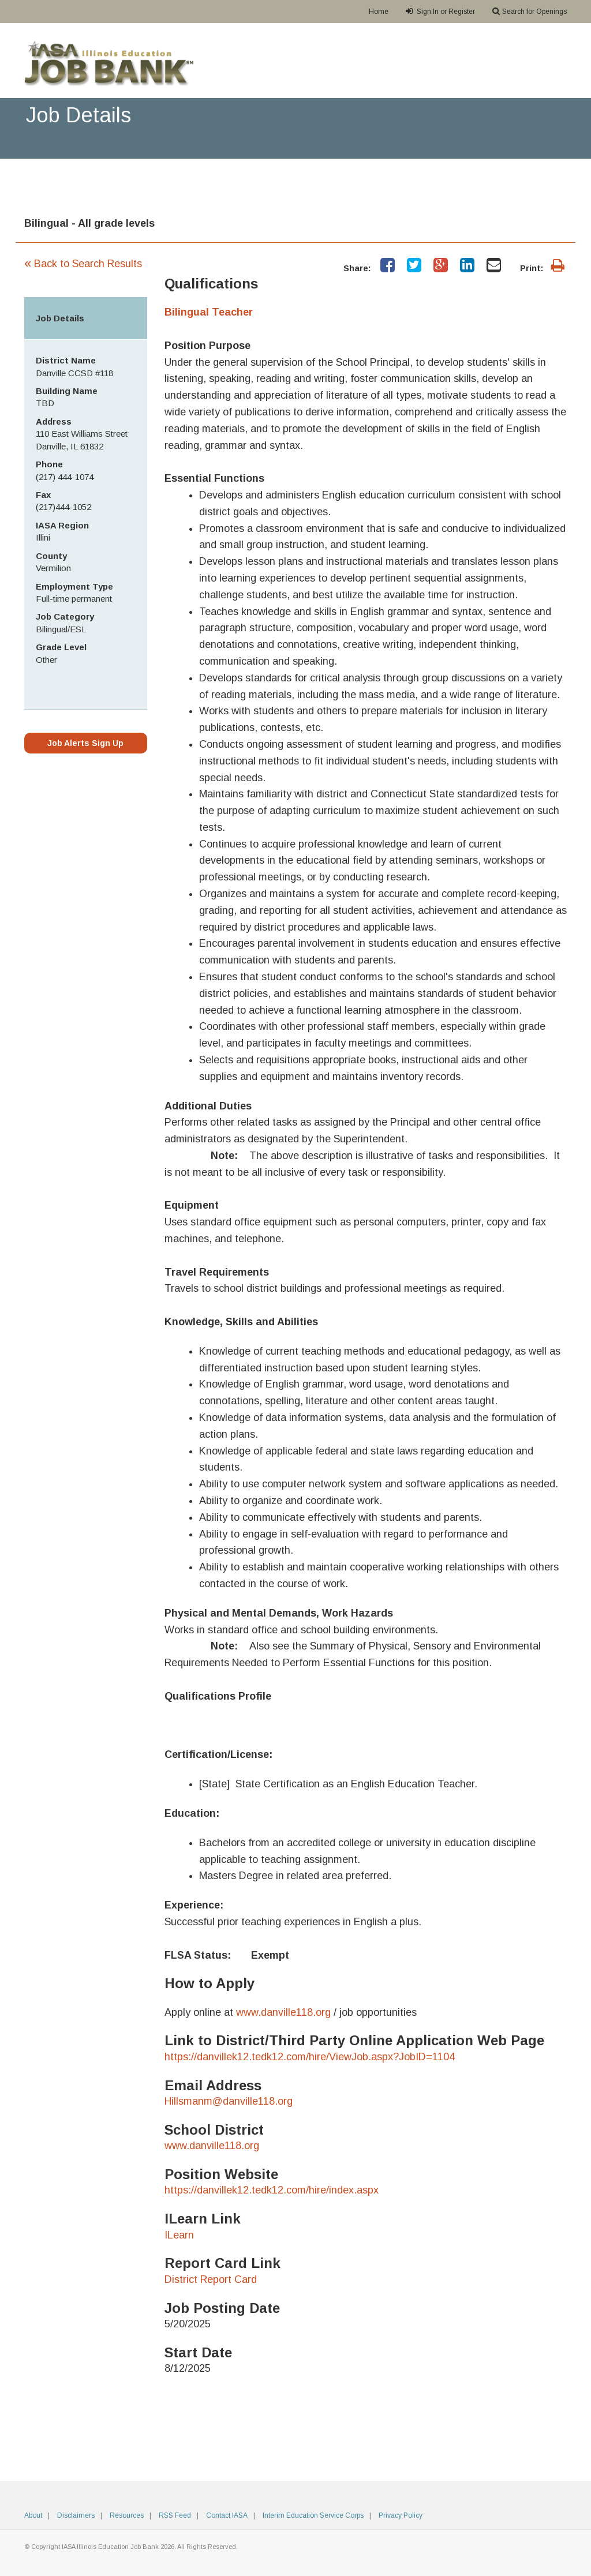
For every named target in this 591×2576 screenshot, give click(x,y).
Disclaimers (76, 2515)
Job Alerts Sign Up (85, 743)
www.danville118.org (283, 2012)
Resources (127, 2515)
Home (378, 12)
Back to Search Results (83, 263)
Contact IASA (227, 2515)
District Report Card (210, 2279)
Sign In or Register (440, 11)
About (33, 2515)
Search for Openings (529, 11)
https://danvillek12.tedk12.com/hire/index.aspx (271, 2190)
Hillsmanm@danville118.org (228, 2101)
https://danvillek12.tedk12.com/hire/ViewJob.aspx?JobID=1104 (309, 2057)
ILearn (179, 2235)
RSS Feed (175, 2515)
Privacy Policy (400, 2515)
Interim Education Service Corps (313, 2515)
